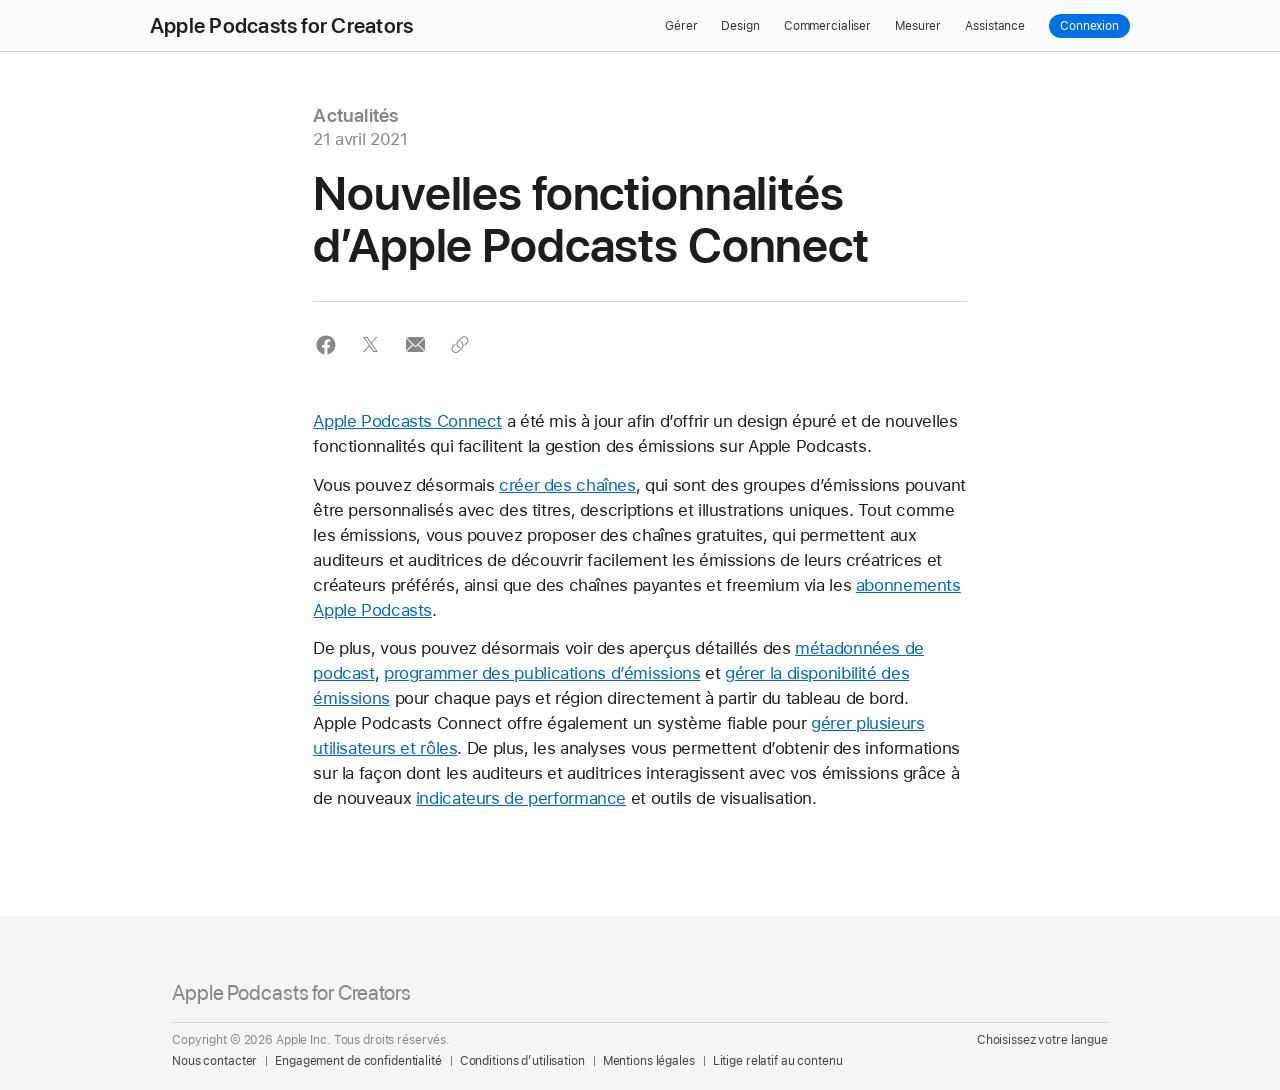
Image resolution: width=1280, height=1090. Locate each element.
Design (740, 26)
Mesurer (918, 26)
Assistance (995, 26)
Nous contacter (214, 1061)
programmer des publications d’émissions (542, 673)
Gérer (681, 26)
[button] (325, 344)
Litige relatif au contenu (778, 1061)
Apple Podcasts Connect (407, 421)
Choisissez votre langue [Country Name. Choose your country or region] (1042, 1040)
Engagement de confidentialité (358, 1061)
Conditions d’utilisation (522, 1061)
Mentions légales (649, 1061)
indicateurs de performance (521, 798)
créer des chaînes (567, 485)
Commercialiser (827, 26)
